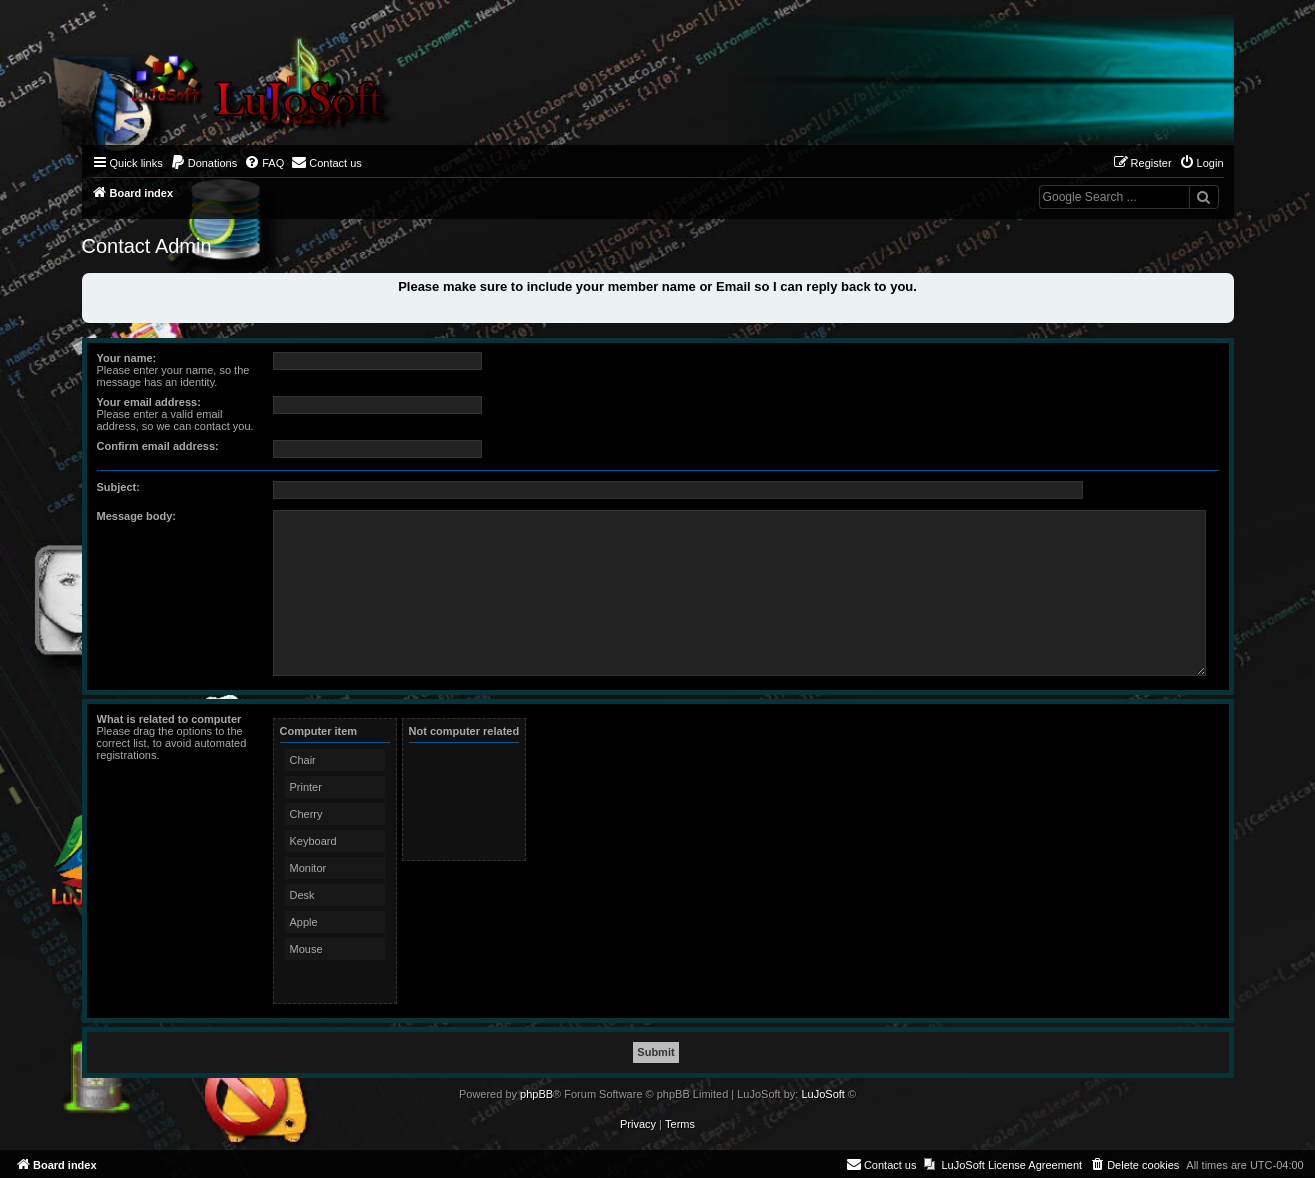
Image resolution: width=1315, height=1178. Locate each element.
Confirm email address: (158, 446)
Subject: (118, 487)
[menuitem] (204, 163)
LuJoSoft (822, 1094)
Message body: (136, 516)
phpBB (536, 1094)
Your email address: (149, 402)
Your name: (127, 358)
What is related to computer (169, 719)
